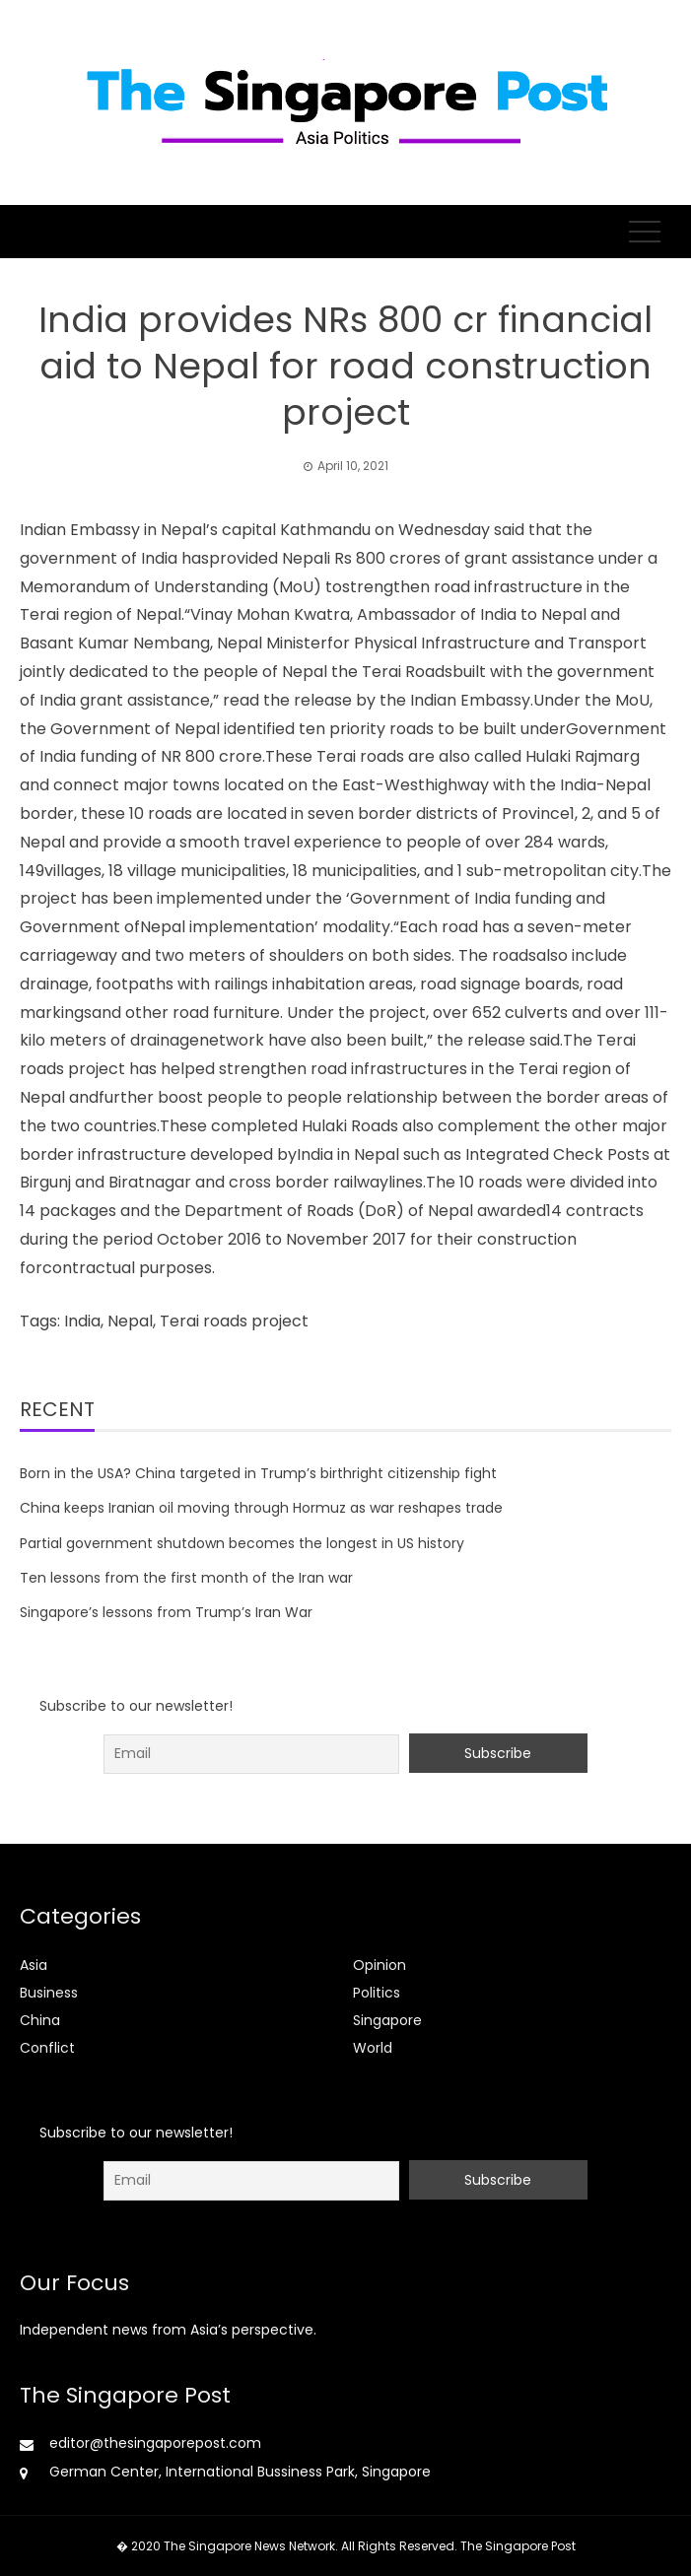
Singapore (387, 2020)
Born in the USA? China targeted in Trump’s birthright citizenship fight (258, 1473)
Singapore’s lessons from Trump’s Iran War (166, 1612)
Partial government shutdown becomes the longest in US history (242, 1543)
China (40, 2020)
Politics (376, 1992)
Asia (33, 1965)
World (372, 2048)
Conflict (47, 2048)
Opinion (379, 1965)
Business (49, 1992)
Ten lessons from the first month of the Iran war (186, 1578)
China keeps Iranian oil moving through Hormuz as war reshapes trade (261, 1508)
